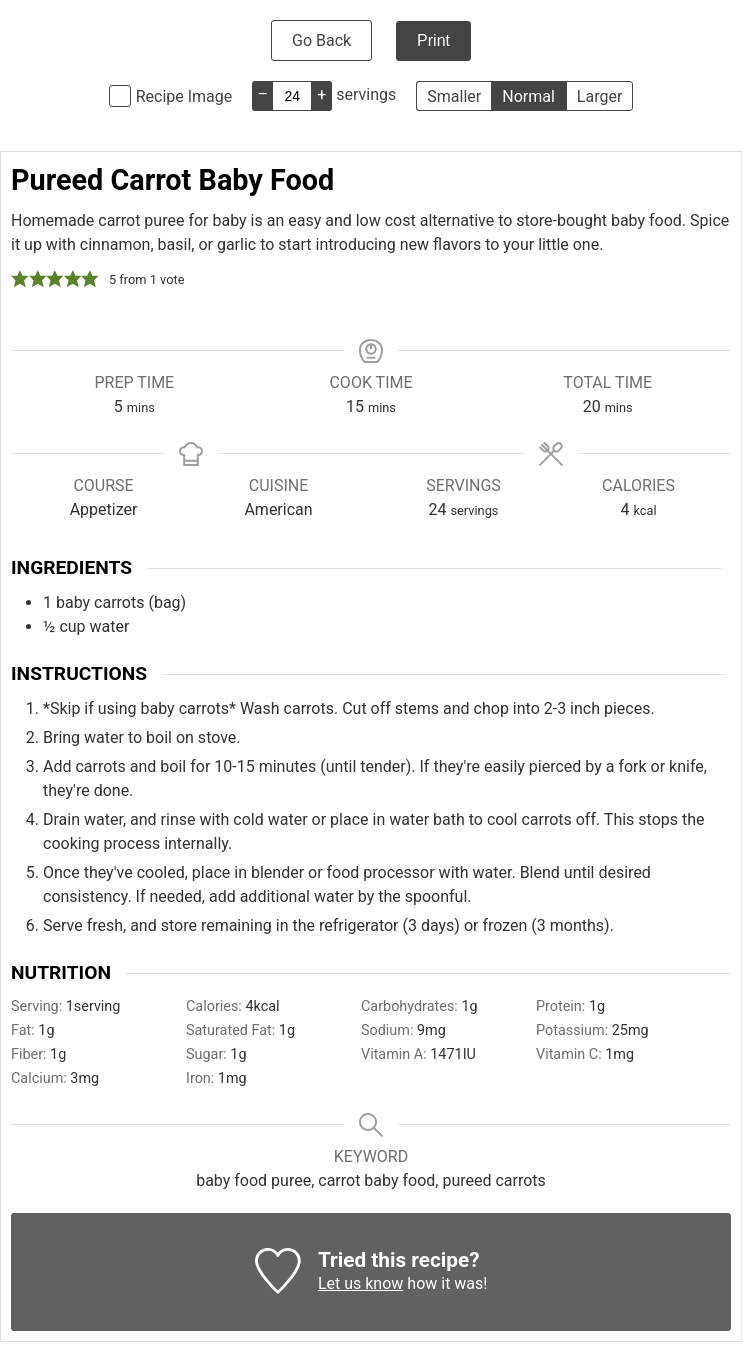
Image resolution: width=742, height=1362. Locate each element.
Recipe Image (184, 96)
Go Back (321, 40)
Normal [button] (528, 96)
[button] (20, 278)
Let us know (360, 1283)
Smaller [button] (454, 96)
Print (433, 40)
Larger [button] (599, 96)
